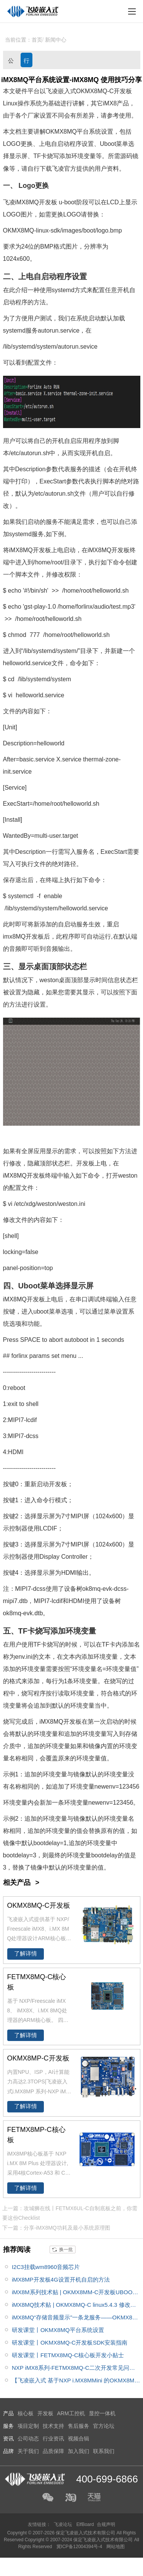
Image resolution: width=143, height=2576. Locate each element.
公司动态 (11, 62)
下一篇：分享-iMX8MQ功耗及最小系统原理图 (56, 2228)
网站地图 (115, 2546)
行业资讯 (26, 62)
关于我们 (28, 2451)
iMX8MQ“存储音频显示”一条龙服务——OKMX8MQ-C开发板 (74, 2319)
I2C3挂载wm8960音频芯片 (46, 2267)
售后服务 (78, 2426)
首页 (37, 40)
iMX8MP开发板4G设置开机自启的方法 (61, 2279)
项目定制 (28, 2426)
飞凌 (58, 168)
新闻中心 (55, 40)
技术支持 (53, 2426)
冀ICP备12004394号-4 (79, 2546)
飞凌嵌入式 (61, 91)
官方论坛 (103, 2426)
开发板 (123, 91)
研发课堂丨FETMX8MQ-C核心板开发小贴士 (68, 2355)
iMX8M (24, 202)
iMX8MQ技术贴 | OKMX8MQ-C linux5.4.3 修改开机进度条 (74, 2306)
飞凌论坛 (63, 2524)
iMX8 (110, 103)
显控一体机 (102, 2413)
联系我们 (103, 2451)
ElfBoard (85, 2524)
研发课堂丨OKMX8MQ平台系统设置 (58, 2330)
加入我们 (78, 2451)
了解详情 (25, 1954)
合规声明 (106, 2524)
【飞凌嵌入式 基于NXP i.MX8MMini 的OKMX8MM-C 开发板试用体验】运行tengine (75, 2382)
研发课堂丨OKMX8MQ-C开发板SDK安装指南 (69, 2342)
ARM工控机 (71, 2413)
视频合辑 (78, 2438)
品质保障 (53, 2451)
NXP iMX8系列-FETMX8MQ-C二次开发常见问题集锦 (73, 2369)
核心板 (26, 2413)
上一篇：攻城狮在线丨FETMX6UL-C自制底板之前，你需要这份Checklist (69, 2213)
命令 (119, 562)
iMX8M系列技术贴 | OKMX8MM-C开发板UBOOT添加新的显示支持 (74, 2293)
